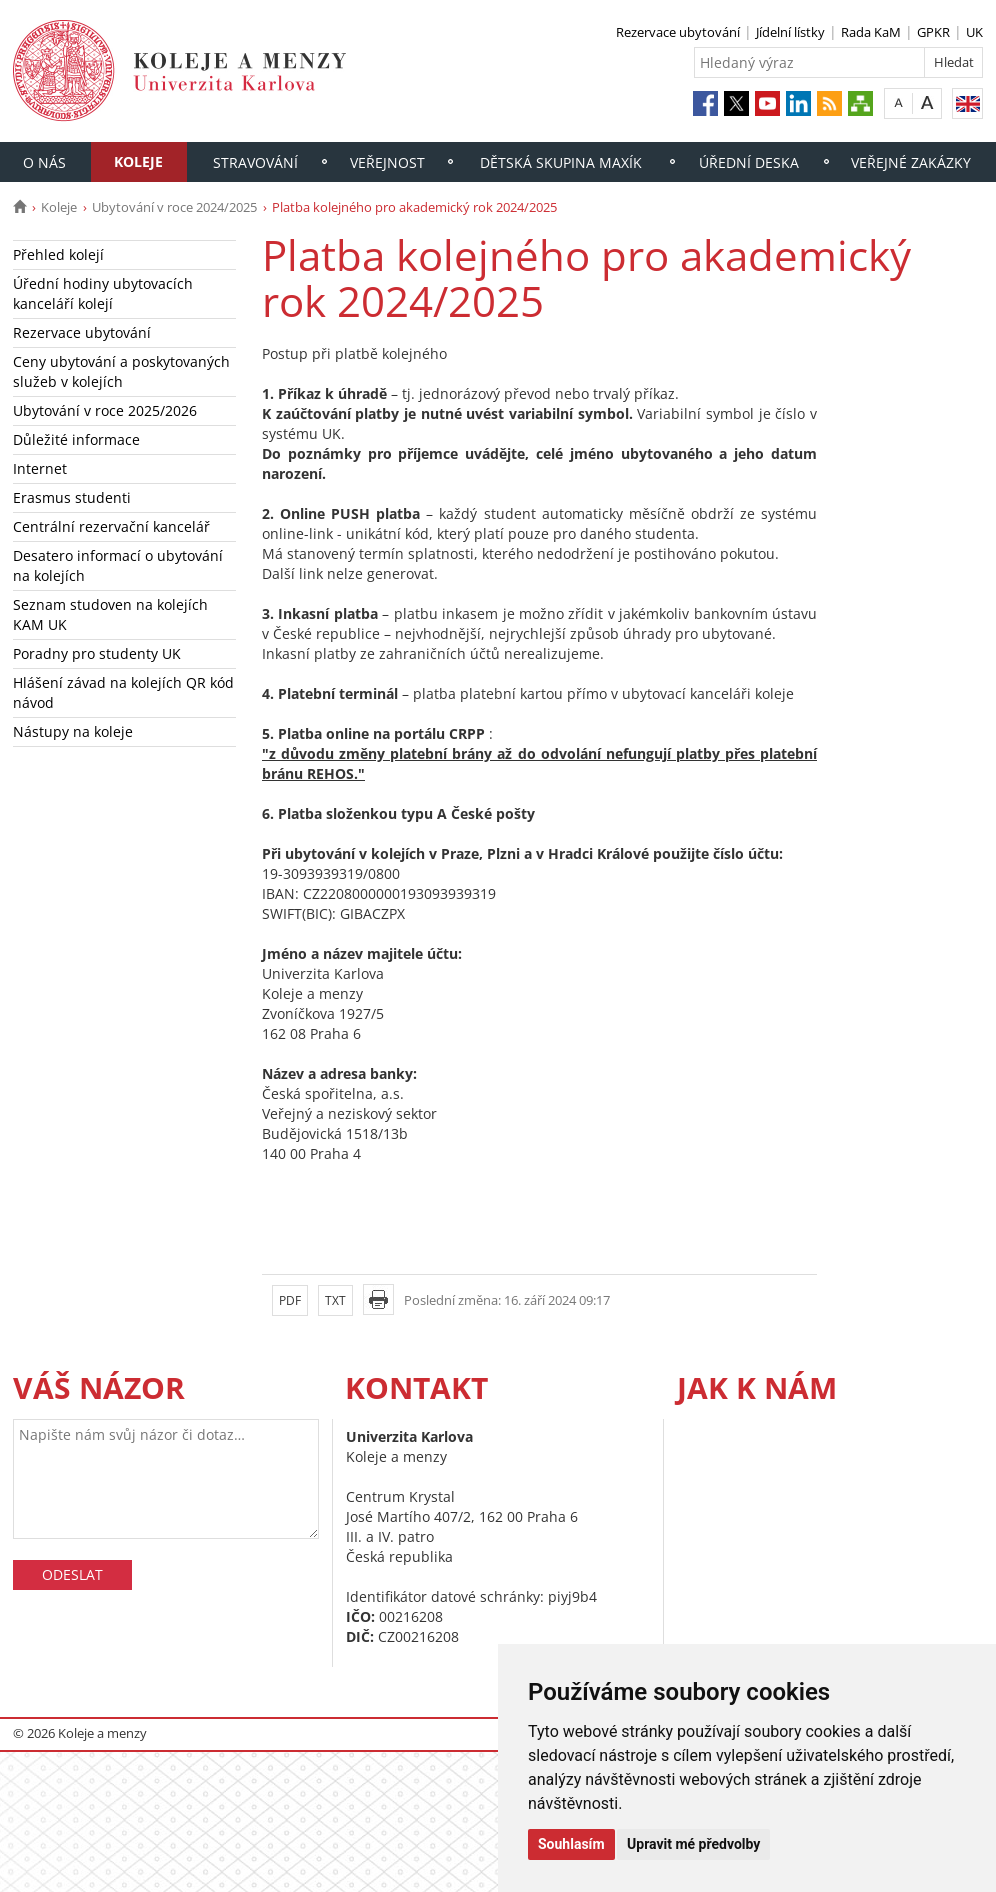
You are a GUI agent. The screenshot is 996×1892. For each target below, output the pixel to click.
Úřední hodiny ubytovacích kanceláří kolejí (103, 293)
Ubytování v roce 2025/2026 (105, 410)
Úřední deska (749, 162)
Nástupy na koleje (73, 731)
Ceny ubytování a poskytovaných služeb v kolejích (121, 371)
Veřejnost (387, 162)
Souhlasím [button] (571, 1844)
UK (974, 32)
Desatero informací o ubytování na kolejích (118, 565)
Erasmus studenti (72, 497)
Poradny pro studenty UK (97, 653)
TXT (335, 1300)
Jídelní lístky (790, 32)
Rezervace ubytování (678, 32)
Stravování (255, 162)
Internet (40, 468)
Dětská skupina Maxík (561, 162)
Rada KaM (871, 32)
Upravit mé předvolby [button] (693, 1844)
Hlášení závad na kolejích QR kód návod (123, 692)
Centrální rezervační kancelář (111, 526)
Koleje (138, 161)
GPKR (933, 32)
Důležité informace (76, 439)
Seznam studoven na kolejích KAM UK (110, 614)
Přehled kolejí (58, 254)
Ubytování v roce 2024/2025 (174, 207)
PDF (290, 1300)
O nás (44, 162)
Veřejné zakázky (911, 162)
